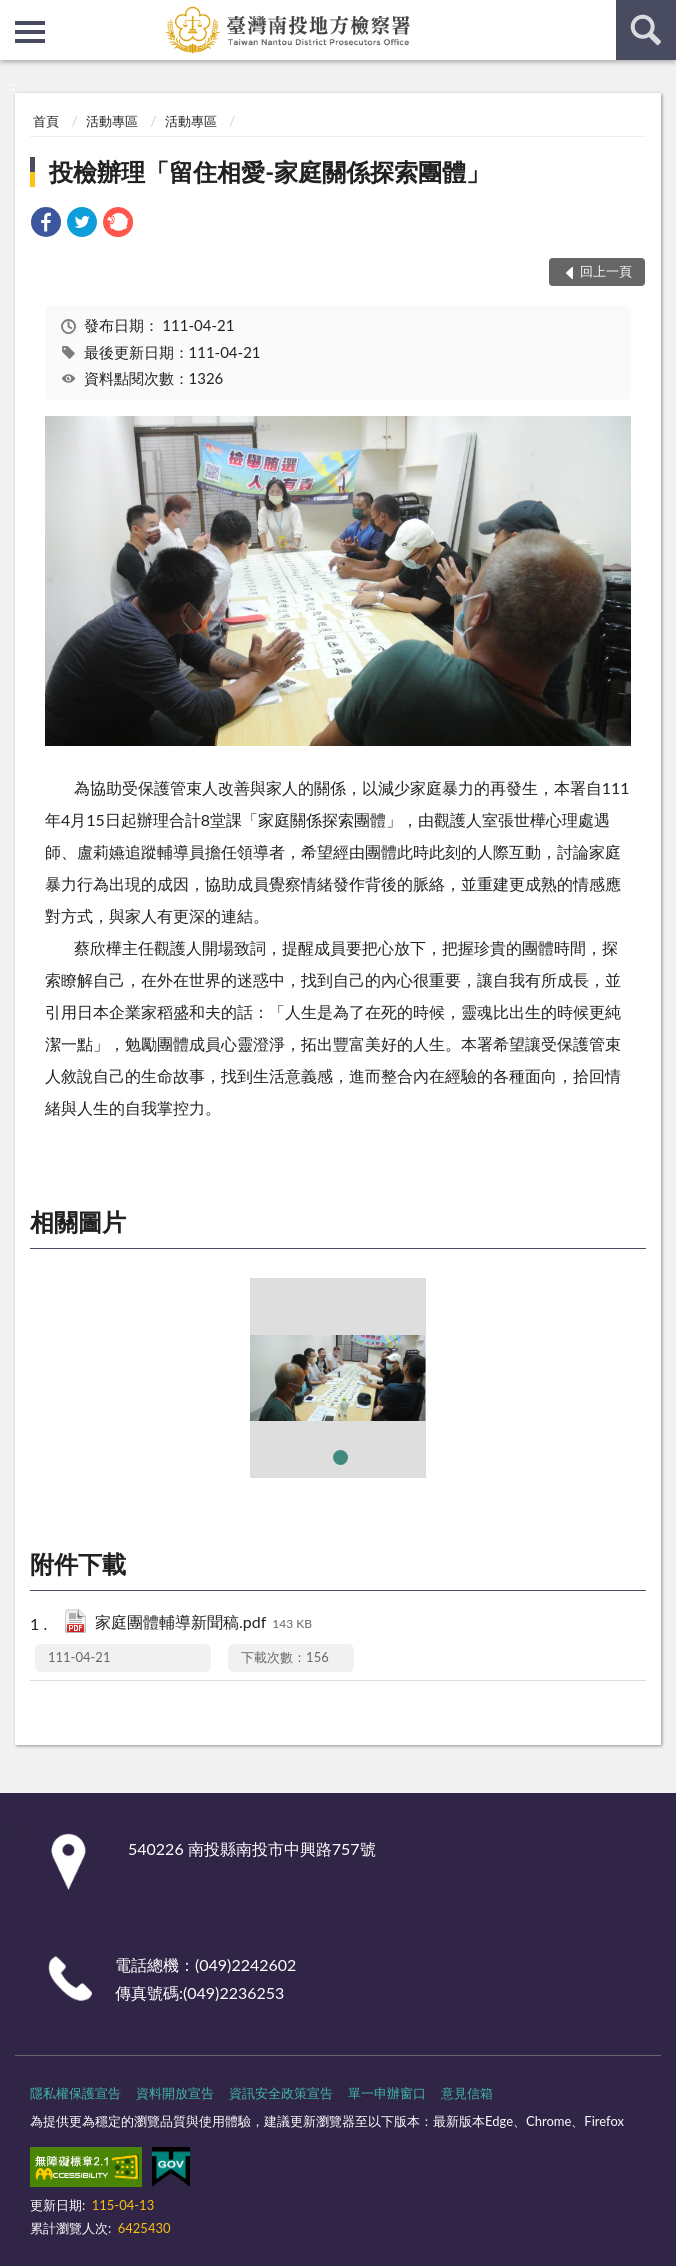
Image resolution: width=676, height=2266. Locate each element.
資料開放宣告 (175, 2093)
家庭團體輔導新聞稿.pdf (203, 1623)
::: (16, 15)
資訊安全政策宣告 (281, 2093)
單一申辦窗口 (387, 2093)
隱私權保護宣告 (75, 2093)
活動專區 (112, 121)
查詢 (646, 30)
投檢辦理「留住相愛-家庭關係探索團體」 (269, 171)
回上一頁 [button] (606, 271)
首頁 (46, 121)
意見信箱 (467, 2093)
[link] (46, 224)
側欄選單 (30, 32)
